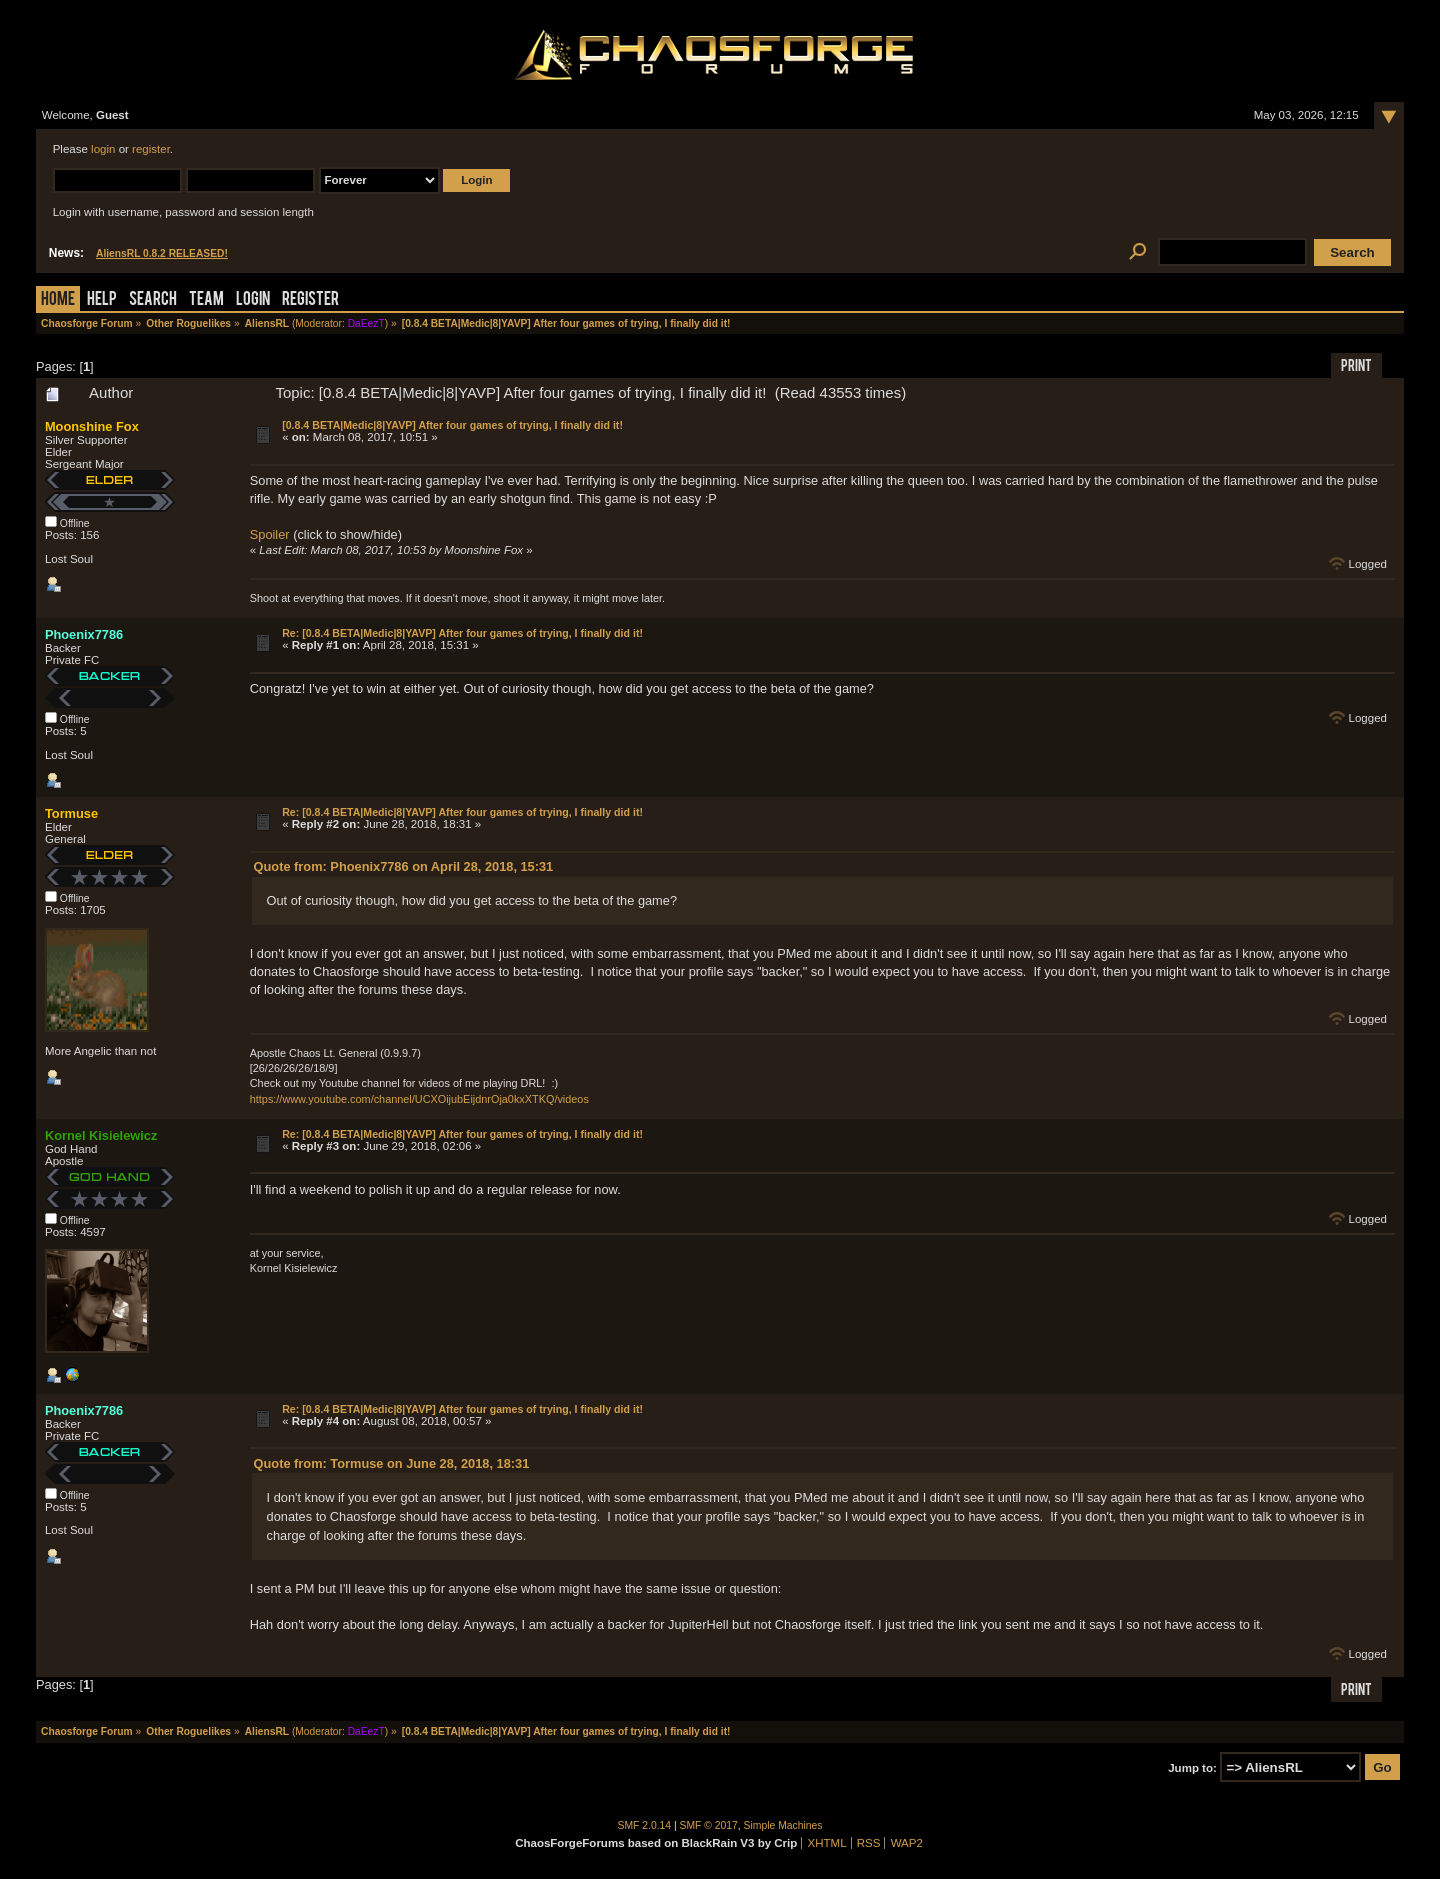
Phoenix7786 (84, 634)
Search (153, 300)
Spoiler (270, 534)
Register (310, 300)
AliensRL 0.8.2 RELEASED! (162, 253)
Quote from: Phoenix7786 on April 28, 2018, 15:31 (404, 866)
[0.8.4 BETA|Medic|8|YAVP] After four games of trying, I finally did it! (452, 425)
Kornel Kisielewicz (101, 1135)
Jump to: (1192, 1768)
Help (102, 300)
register (151, 149)
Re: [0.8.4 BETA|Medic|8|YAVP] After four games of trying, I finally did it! (462, 633)
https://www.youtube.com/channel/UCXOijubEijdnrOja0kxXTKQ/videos (419, 1099)
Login (253, 300)
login (103, 149)
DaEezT (366, 323)
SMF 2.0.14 (645, 1825)
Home (58, 300)
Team (206, 300)
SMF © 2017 (709, 1825)
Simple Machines (783, 1825)
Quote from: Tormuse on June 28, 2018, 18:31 (392, 1463)
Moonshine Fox (92, 426)
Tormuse (71, 813)
